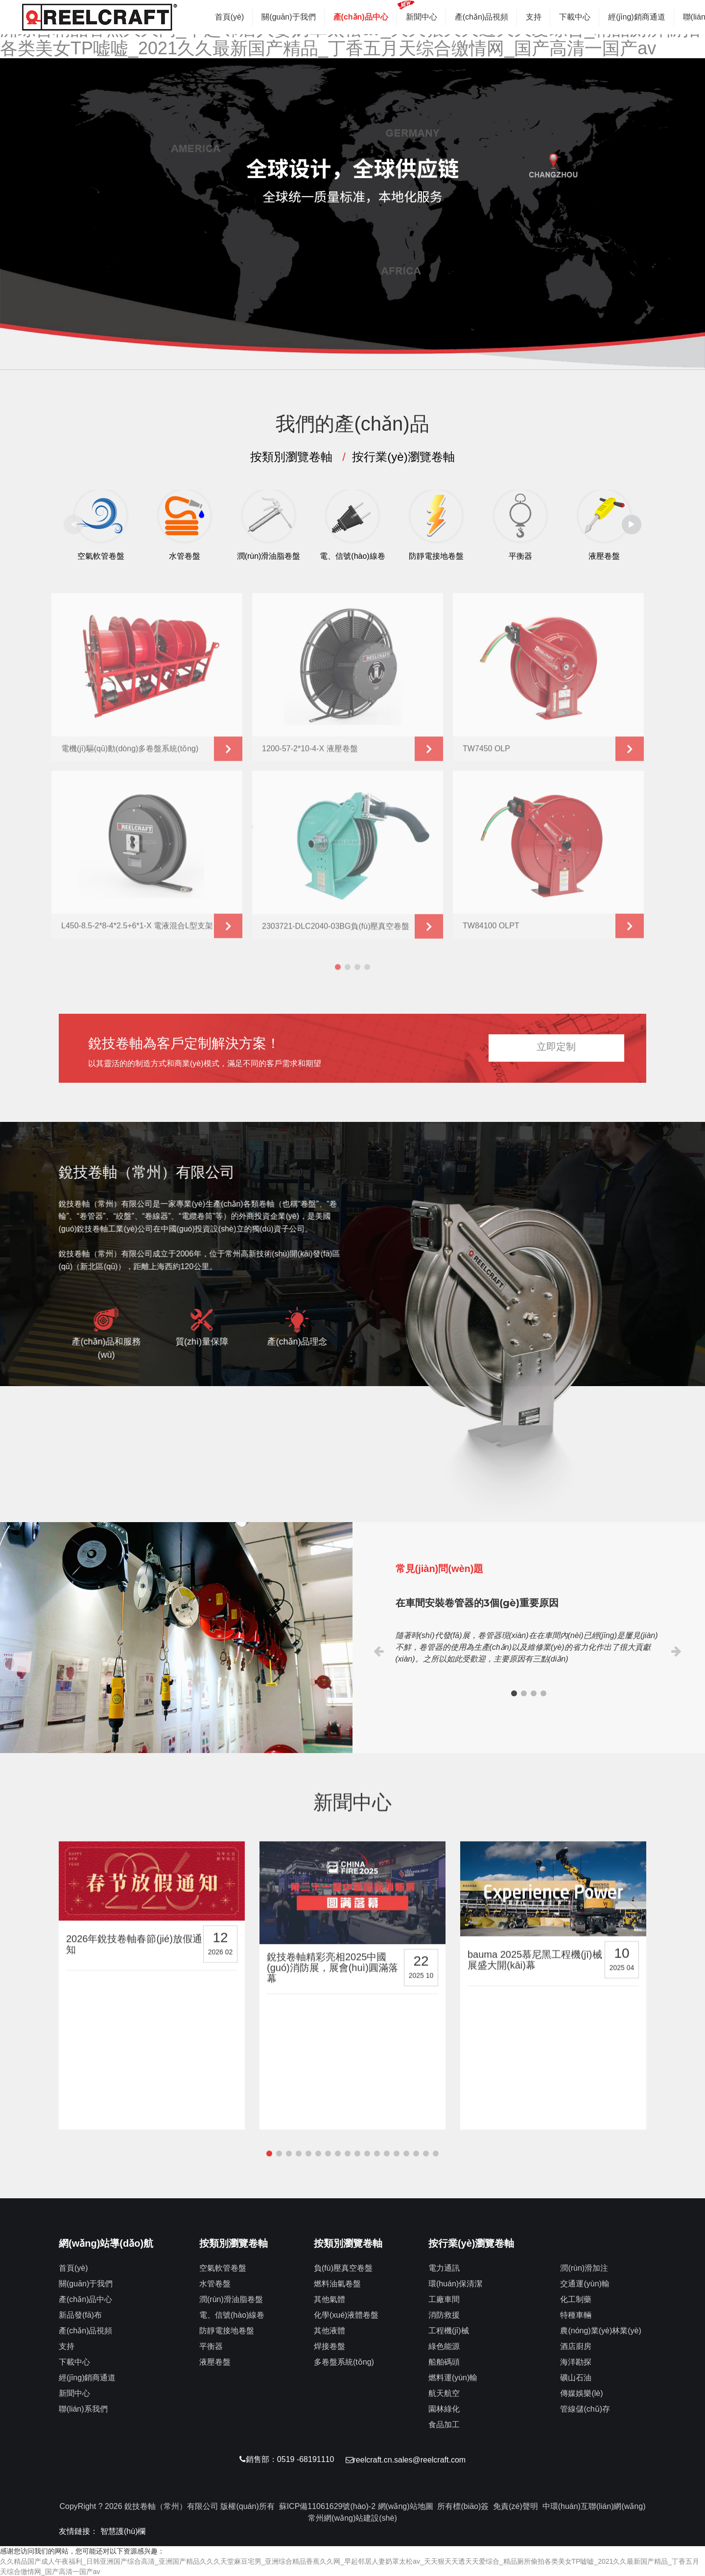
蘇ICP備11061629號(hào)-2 (327, 2505)
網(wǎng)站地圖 (405, 2505)
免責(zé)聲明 (515, 2505)
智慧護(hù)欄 (122, 2530)
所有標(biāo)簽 (463, 2505)
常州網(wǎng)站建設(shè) (352, 2517)
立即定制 (556, 1046)
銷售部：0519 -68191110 (284, 2459)
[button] (343, 344)
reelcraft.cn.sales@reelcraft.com (407, 2459)
